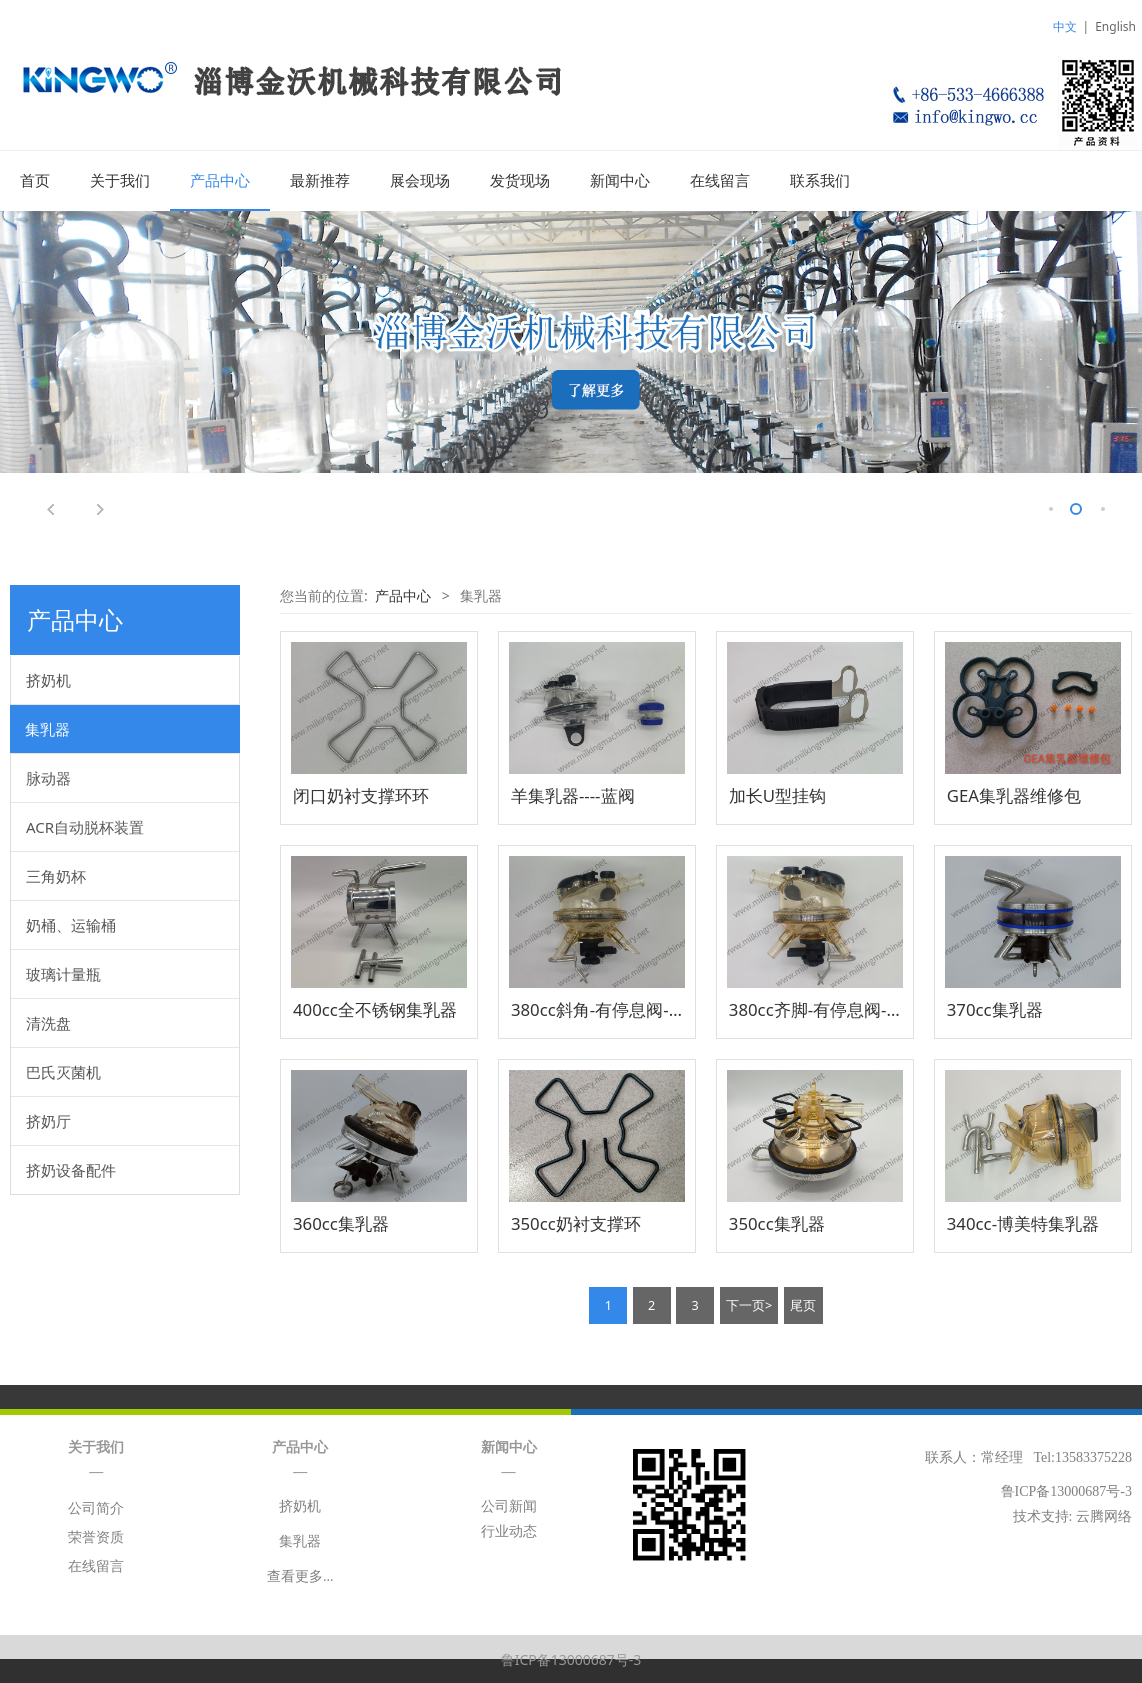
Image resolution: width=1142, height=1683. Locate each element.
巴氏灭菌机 (63, 1071)
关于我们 (120, 181)
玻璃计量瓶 (63, 973)
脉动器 (48, 777)
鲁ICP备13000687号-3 (571, 1658)
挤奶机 (48, 679)
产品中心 (220, 181)
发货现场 (520, 181)
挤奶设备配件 (71, 1169)
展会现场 (420, 181)
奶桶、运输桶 (71, 924)
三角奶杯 (56, 875)
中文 (1065, 26)
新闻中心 (620, 181)
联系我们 (820, 181)
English (1115, 26)
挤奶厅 (48, 1120)
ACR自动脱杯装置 (85, 826)
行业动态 (509, 1530)
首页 (35, 181)
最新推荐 (320, 181)
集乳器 (47, 728)
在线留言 (720, 181)
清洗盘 (48, 1022)
